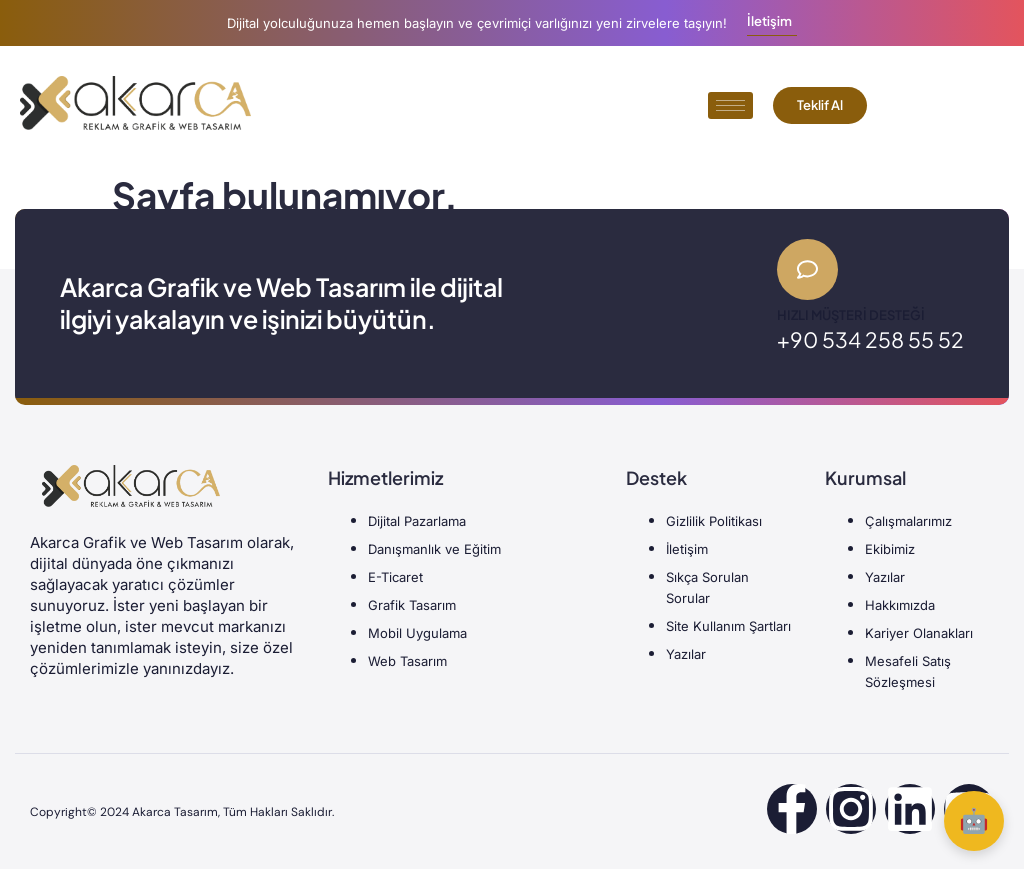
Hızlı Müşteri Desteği (851, 317)
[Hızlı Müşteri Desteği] (808, 270)
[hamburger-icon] (730, 105)
